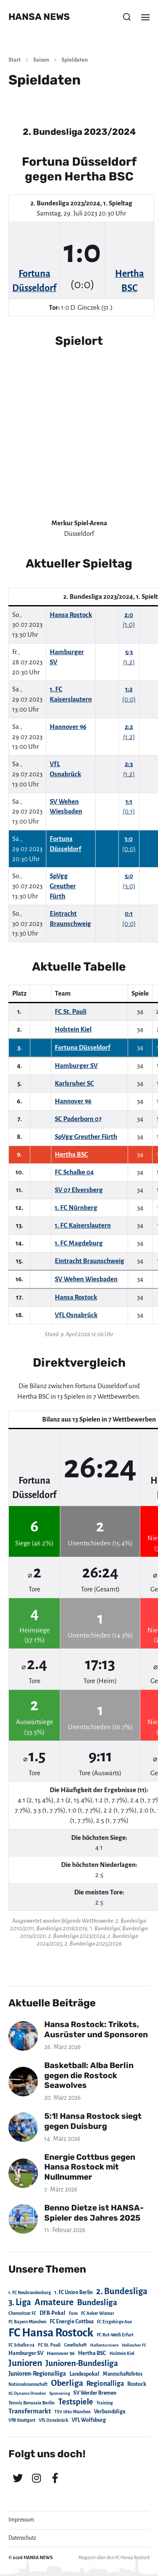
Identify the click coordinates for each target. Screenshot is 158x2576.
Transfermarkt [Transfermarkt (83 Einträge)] (29, 2411)
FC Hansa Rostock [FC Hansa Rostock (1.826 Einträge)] (51, 2333)
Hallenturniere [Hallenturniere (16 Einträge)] (104, 2345)
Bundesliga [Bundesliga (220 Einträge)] (97, 2302)
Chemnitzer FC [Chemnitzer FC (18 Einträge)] (22, 2313)
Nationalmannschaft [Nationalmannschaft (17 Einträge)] (28, 2384)
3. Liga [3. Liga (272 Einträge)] (19, 2302)
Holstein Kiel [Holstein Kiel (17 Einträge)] (122, 2353)
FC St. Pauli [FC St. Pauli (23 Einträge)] (49, 2344)
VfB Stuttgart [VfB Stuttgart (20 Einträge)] (21, 2420)
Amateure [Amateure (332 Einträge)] (54, 2302)
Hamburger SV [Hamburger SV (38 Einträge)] (25, 2353)
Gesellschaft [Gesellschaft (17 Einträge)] (75, 2345)
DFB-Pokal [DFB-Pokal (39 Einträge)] (52, 2313)
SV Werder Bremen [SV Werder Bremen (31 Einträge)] (94, 2393)
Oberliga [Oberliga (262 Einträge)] (67, 2383)
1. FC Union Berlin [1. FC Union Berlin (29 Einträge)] (73, 2292)
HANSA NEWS (39, 17)
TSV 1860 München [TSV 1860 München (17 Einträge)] (72, 2412)
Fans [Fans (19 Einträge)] (73, 2313)
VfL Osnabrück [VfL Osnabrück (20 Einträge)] (53, 2420)
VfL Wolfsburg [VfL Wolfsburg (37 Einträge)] (89, 2420)
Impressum (21, 2520)
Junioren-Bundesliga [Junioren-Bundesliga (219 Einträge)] (82, 2363)
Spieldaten (75, 60)
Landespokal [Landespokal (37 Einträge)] (84, 2374)
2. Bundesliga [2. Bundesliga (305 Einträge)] (121, 2291)
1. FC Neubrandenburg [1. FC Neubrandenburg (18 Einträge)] (29, 2292)
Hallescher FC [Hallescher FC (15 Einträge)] (134, 2345)
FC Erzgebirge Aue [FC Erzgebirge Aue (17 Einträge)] (114, 2321)
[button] (127, 17)
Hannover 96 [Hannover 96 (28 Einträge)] (61, 2353)
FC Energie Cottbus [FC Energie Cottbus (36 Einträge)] (72, 2322)
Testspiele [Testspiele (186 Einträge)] (75, 2402)
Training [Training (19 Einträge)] (104, 2403)
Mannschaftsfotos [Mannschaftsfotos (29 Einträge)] (122, 2374)
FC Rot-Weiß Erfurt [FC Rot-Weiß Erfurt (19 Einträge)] (115, 2335)
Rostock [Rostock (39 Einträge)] (136, 2384)
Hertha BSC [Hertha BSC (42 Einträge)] (92, 2353)
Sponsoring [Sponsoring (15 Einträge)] (59, 2393)
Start (14, 60)
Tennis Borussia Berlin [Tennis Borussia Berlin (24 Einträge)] (31, 2402)
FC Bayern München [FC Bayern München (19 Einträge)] (27, 2321)
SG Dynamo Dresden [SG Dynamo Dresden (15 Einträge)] (27, 2393)
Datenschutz (22, 2538)
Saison (41, 60)
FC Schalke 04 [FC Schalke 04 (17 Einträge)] (21, 2345)
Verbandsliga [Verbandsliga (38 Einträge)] (110, 2412)
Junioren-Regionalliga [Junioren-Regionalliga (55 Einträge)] (37, 2373)
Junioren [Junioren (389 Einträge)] (25, 2363)
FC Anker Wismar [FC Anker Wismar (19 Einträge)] (97, 2313)
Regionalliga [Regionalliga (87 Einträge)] (105, 2383)
